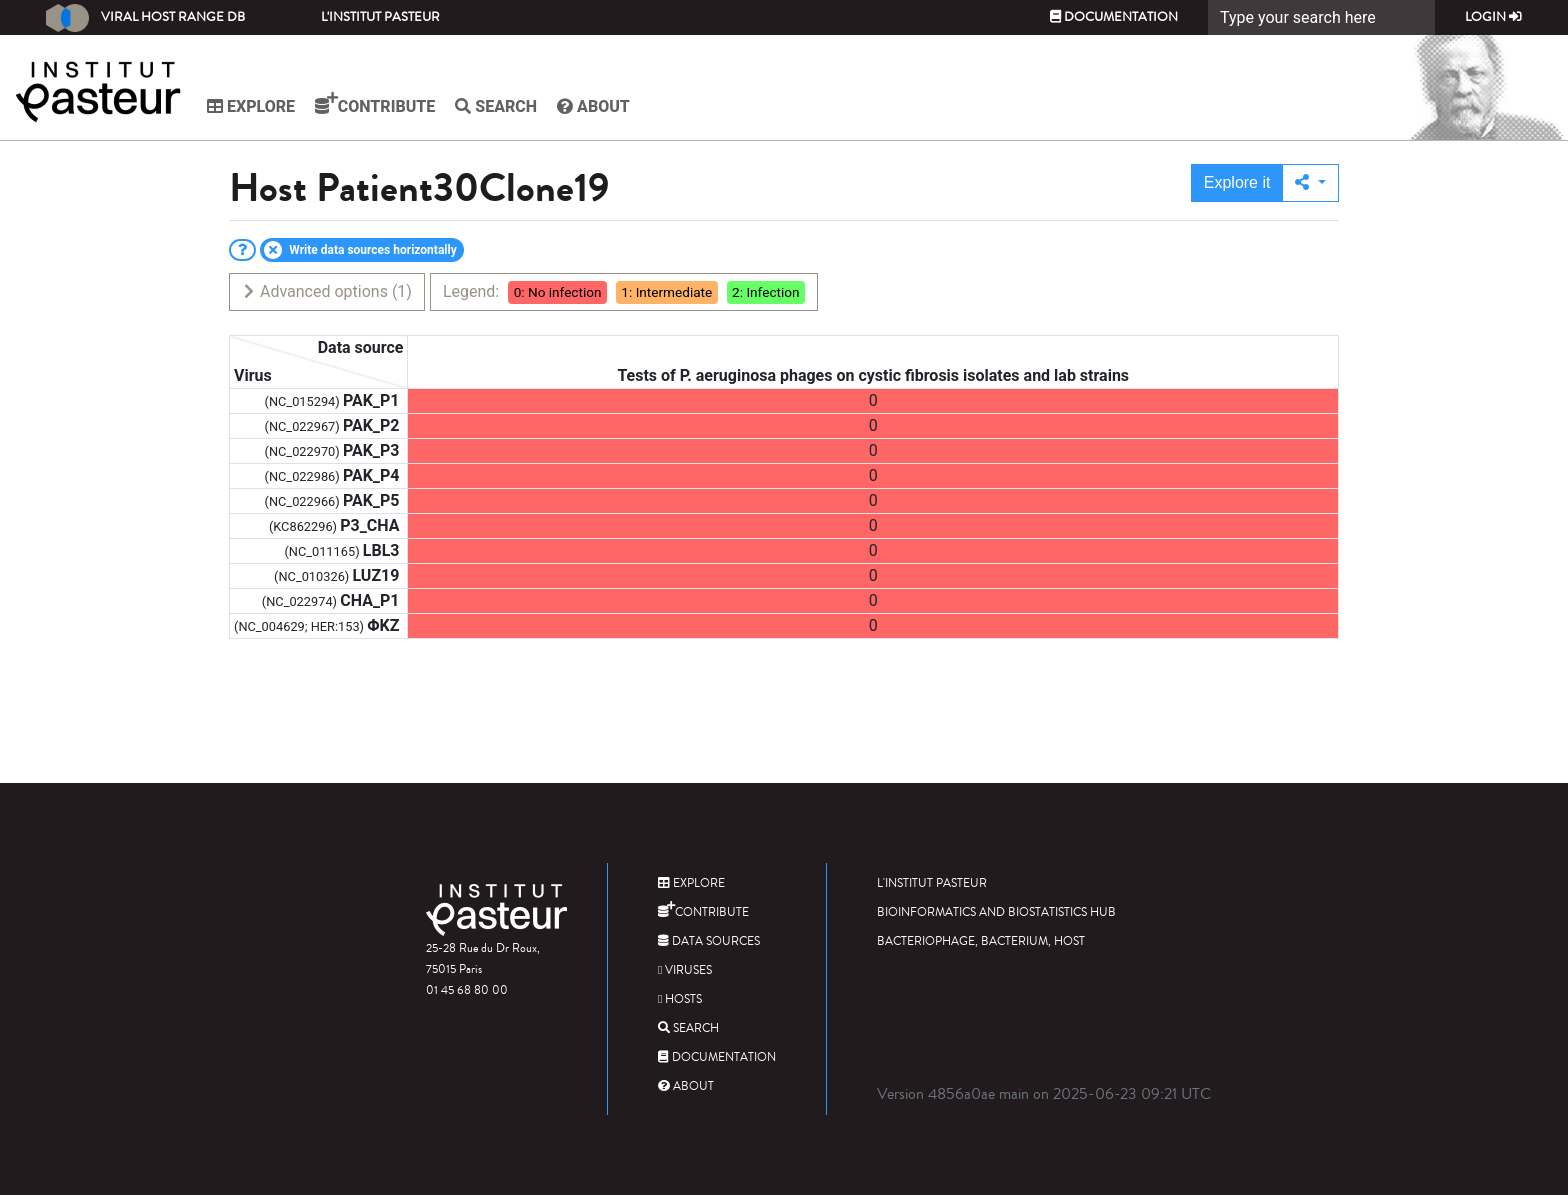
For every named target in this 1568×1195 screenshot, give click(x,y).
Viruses (685, 970)
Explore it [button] (1237, 182)
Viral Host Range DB (145, 18)
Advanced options (326, 291)
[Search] (1321, 17)
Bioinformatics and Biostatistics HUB (996, 912)
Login (1493, 17)
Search (496, 106)
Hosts (680, 999)
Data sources (709, 941)
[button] (1310, 183)
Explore (251, 106)
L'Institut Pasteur (380, 17)
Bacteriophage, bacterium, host (981, 941)
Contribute (375, 104)
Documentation (1114, 17)
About (593, 106)
